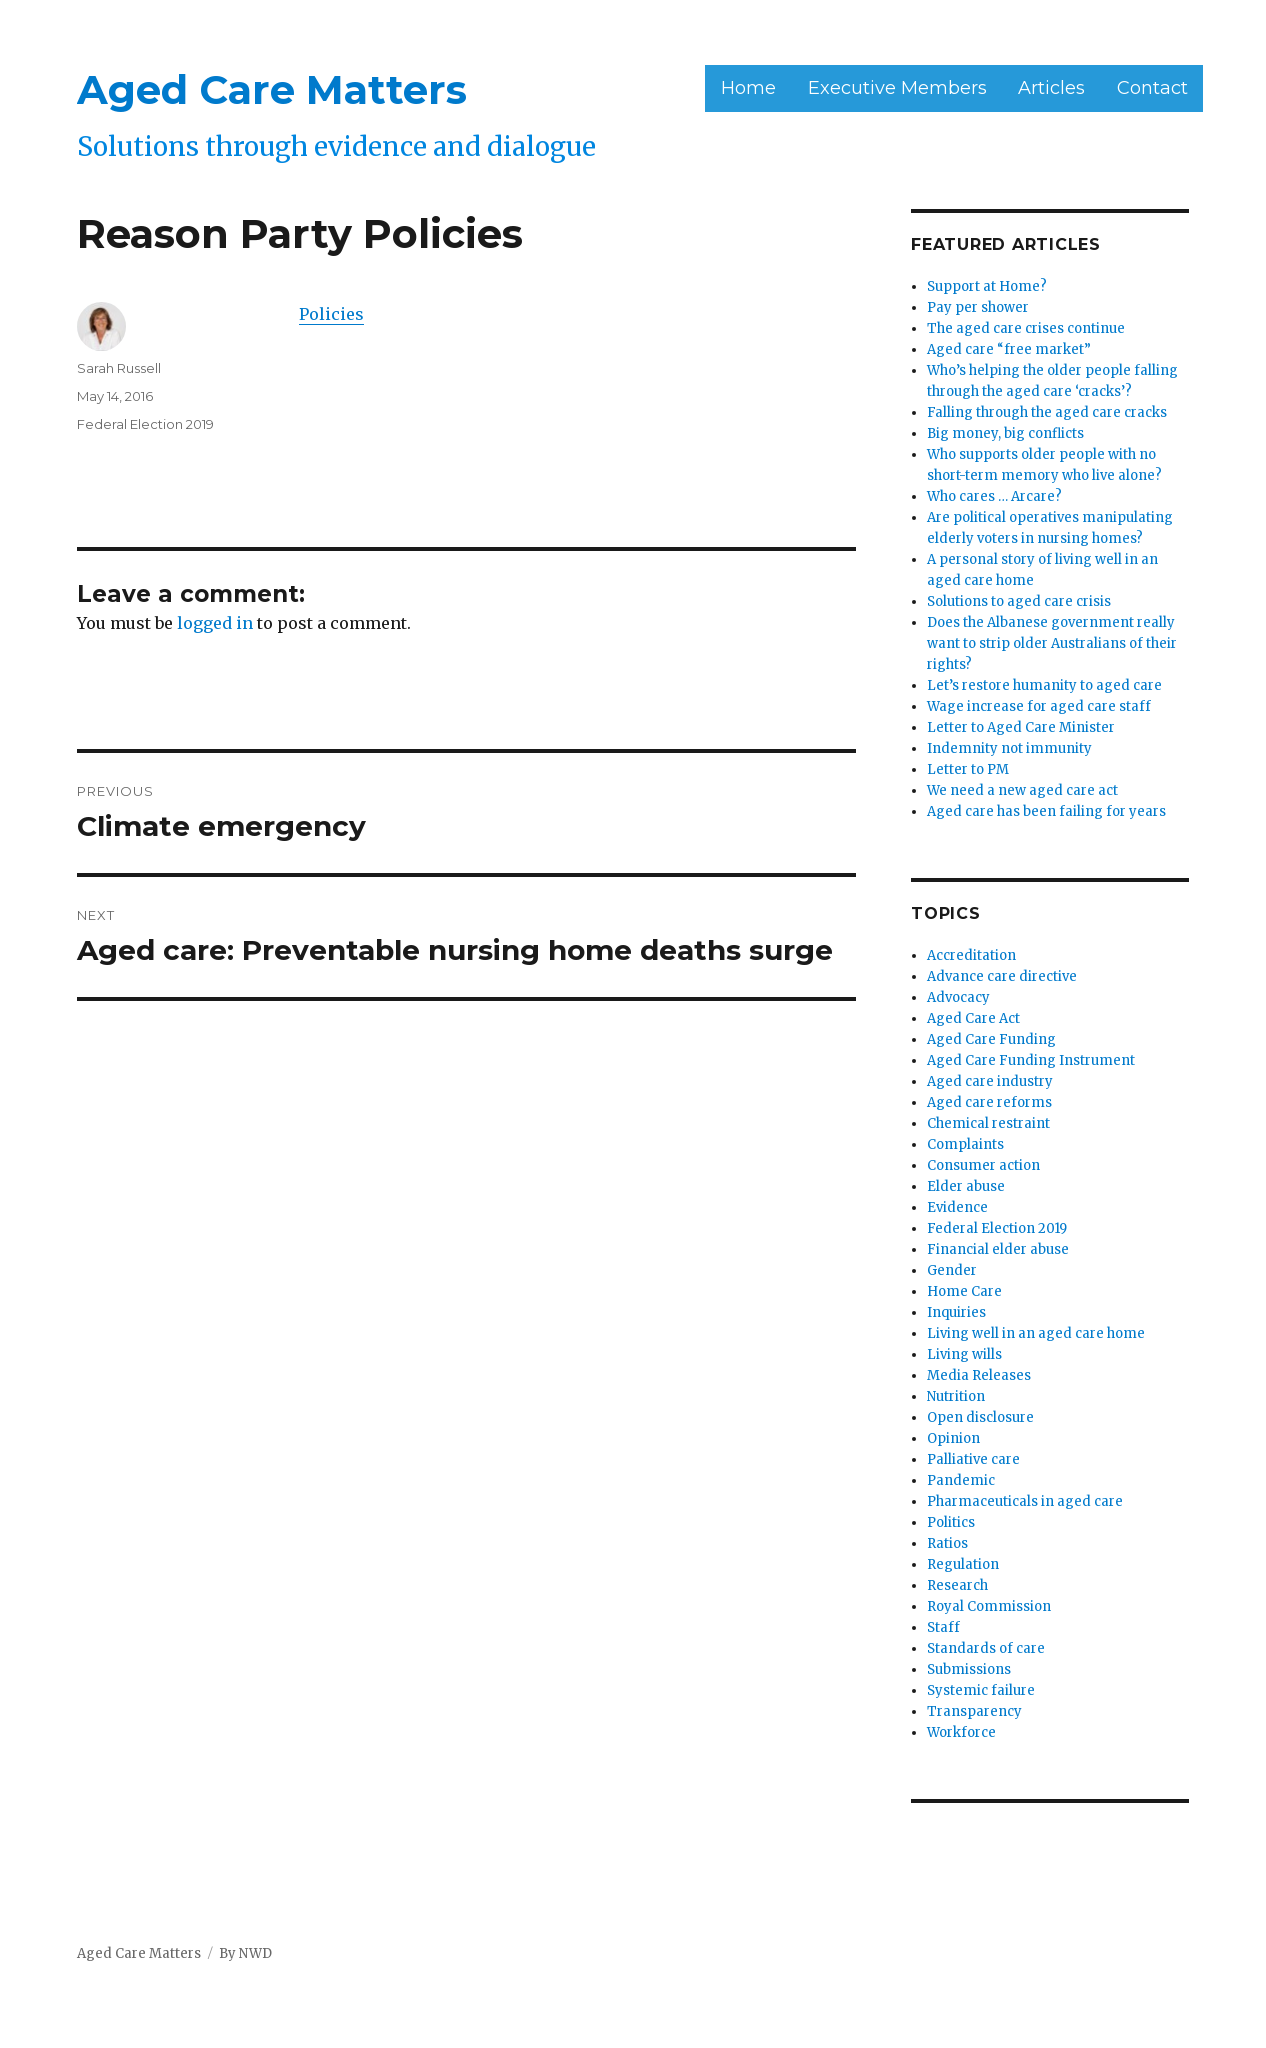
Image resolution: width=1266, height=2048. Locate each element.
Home (748, 88)
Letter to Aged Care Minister (1021, 727)
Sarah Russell (119, 368)
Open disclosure (980, 1417)
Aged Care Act (973, 1018)
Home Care (964, 1291)
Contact (1152, 88)
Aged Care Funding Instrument (1031, 1060)
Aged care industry (990, 1081)
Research (957, 1585)
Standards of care (986, 1648)
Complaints (965, 1144)
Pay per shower (978, 307)
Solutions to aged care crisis (1019, 601)
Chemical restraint (988, 1123)
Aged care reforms (989, 1102)
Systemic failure (981, 1690)
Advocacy (958, 997)
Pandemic (961, 1480)
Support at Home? (987, 286)
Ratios (947, 1543)
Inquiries (956, 1312)
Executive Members (897, 88)
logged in (215, 623)
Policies (331, 314)
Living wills (964, 1354)
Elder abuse (966, 1186)
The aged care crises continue (1026, 328)
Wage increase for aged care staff (1039, 706)
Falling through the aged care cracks (1047, 412)
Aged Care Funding (991, 1039)
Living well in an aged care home (1036, 1333)
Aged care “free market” (1009, 349)
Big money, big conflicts (1005, 433)
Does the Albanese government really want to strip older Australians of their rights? (1052, 643)
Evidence (957, 1207)
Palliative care (973, 1459)
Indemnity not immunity (1009, 748)
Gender (952, 1270)
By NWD (245, 1953)
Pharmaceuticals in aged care (1025, 1501)
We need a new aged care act (1022, 790)
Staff (943, 1627)
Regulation (963, 1564)
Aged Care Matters (272, 89)
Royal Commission (989, 1606)
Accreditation (971, 955)
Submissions (969, 1669)
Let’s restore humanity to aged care (1044, 685)
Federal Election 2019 (145, 424)
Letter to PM (968, 769)
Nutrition (956, 1396)
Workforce (961, 1732)
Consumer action (983, 1165)
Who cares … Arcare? (994, 496)
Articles (1051, 88)
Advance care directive (1002, 976)
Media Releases (979, 1375)
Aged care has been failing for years (1046, 811)
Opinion (953, 1438)
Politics (951, 1522)
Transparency (974, 1711)
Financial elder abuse (998, 1249)
